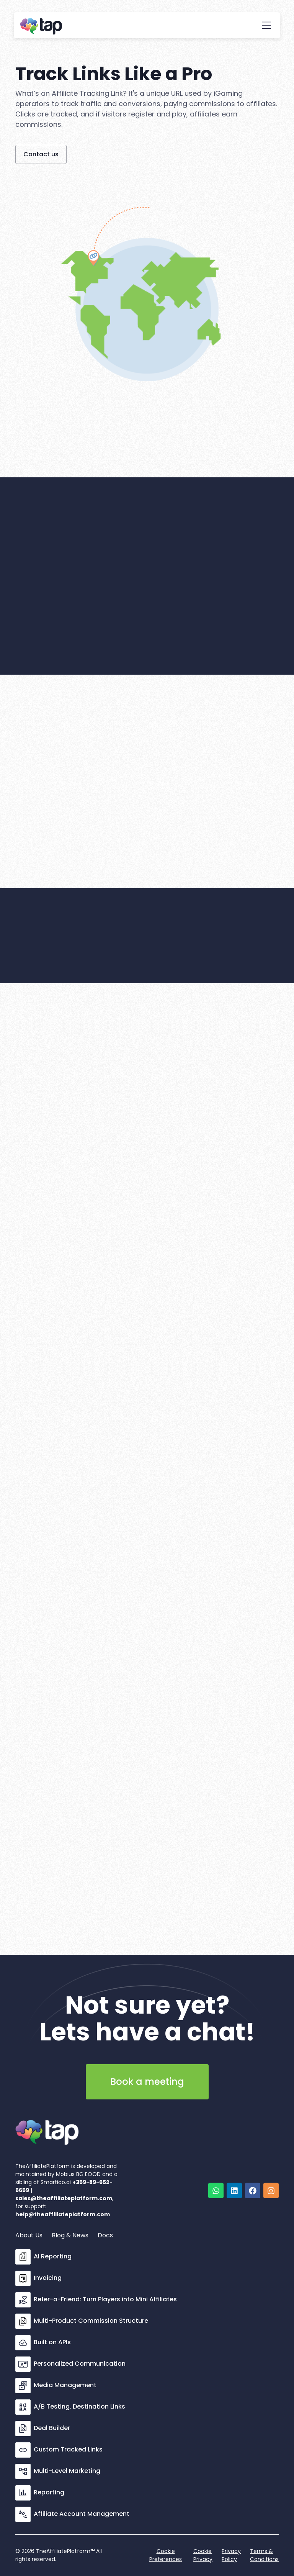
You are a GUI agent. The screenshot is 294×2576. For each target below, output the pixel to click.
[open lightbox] (251, 2131)
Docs (105, 2235)
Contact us (41, 154)
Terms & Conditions (264, 2555)
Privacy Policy (231, 2555)
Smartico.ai (56, 2182)
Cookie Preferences (165, 2555)
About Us (28, 2235)
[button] (266, 25)
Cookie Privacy (202, 2555)
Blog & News (70, 2235)
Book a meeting (147, 2081)
